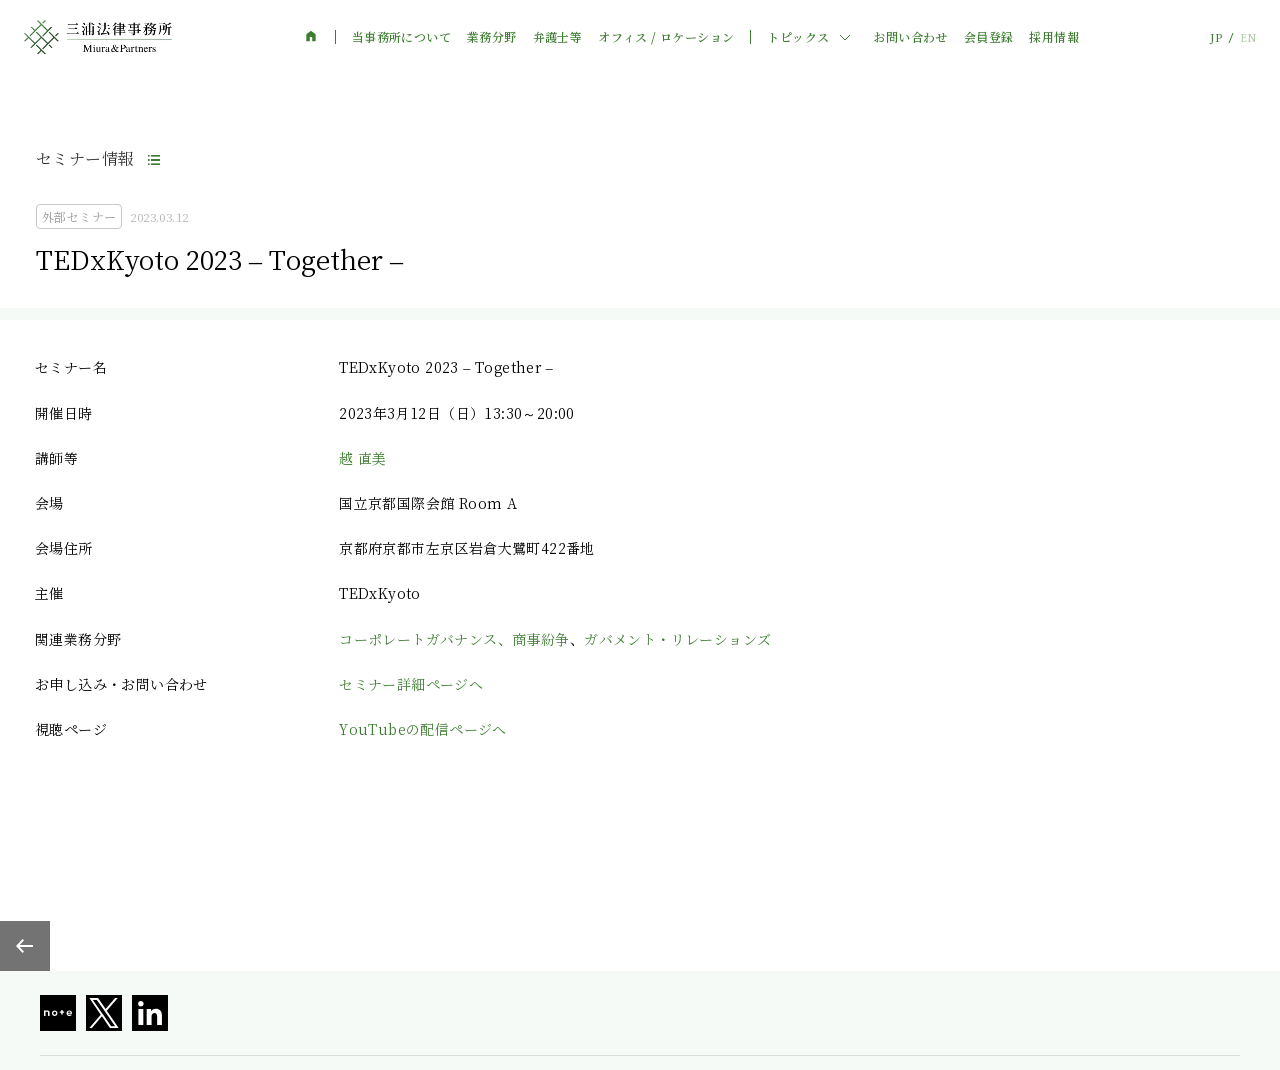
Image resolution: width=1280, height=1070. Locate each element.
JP (1216, 37)
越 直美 (363, 458)
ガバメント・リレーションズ (677, 639)
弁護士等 (558, 37)
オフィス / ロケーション (666, 37)
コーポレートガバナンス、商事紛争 (454, 639)
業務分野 (492, 37)
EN (1248, 37)
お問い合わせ (910, 37)
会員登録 (989, 37)
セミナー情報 (85, 158)
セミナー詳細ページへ (411, 684)
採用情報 (1054, 37)
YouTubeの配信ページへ (423, 729)
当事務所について (401, 37)
